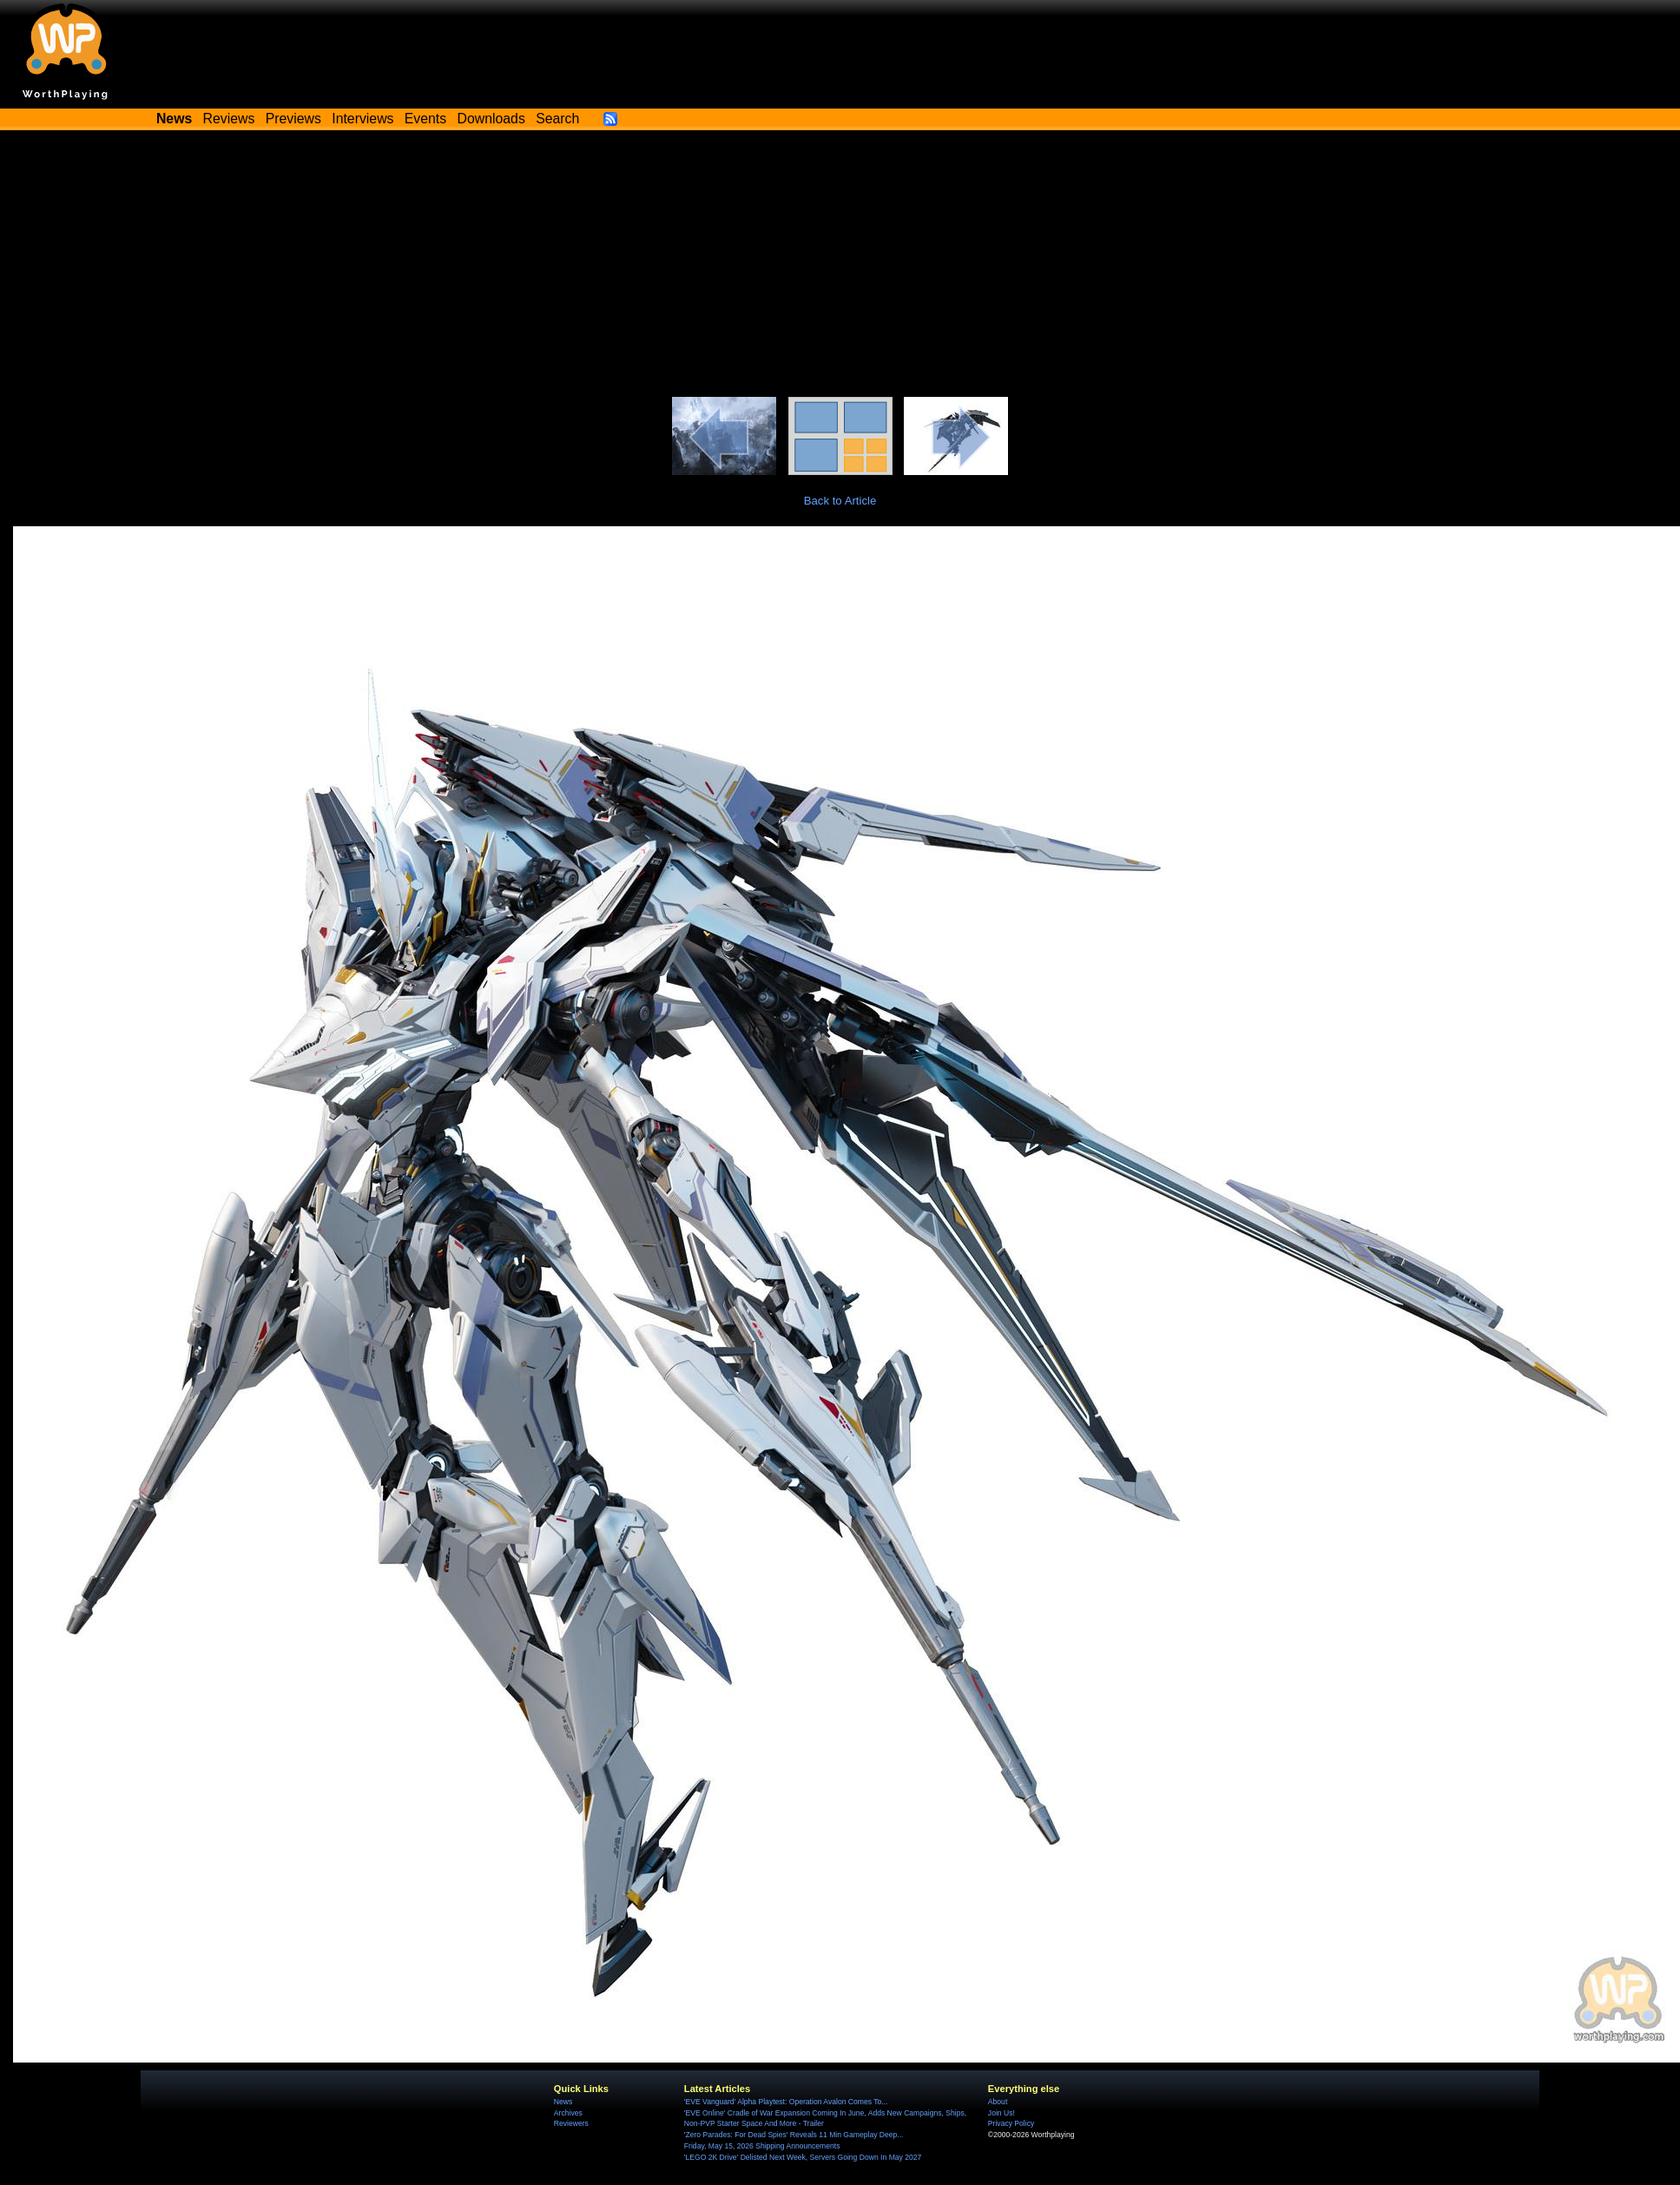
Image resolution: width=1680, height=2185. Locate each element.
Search (557, 118)
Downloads (491, 118)
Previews (293, 118)
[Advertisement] (840, 266)
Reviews (229, 118)
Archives (568, 2113)
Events (425, 118)
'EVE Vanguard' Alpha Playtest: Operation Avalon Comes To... (786, 2101)
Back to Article (840, 500)
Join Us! (1001, 2113)
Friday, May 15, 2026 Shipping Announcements (762, 2146)
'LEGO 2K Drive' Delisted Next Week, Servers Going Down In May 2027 (802, 2157)
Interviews (362, 118)
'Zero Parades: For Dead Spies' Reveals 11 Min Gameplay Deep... (794, 2134)
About (997, 2101)
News (563, 2101)
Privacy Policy (1011, 2123)
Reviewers (571, 2123)
